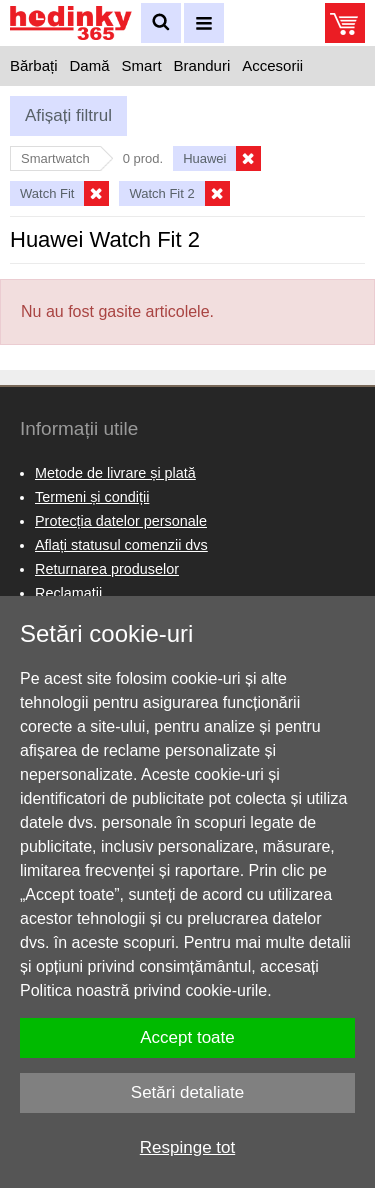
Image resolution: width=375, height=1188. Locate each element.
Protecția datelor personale (121, 521)
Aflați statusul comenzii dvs (121, 545)
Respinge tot (187, 1147)
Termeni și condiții (92, 497)
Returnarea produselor (107, 569)
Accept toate (187, 1037)
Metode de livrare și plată (115, 473)
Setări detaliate (187, 1092)
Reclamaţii (68, 593)
